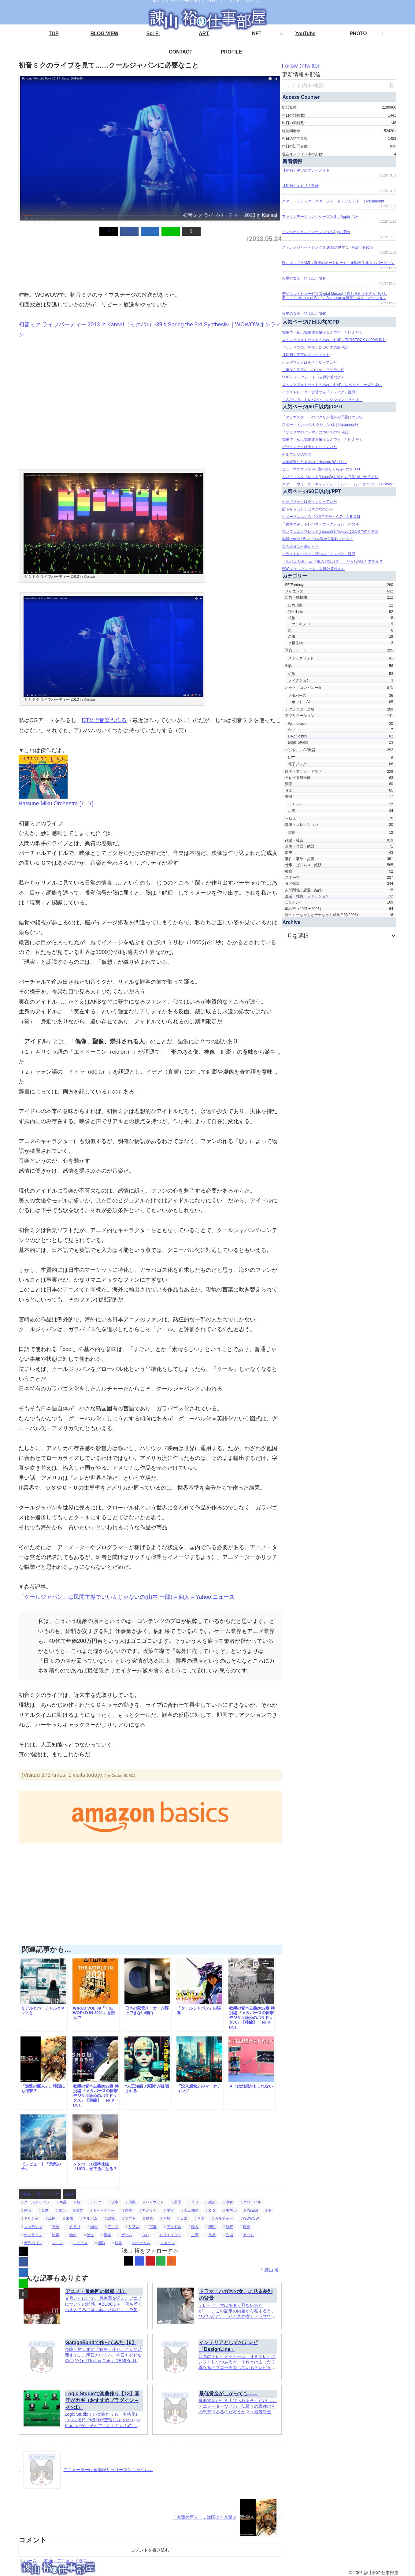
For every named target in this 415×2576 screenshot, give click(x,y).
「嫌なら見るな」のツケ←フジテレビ (313, 370)
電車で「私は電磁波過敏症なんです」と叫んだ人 (322, 332)
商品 (62, 2202)
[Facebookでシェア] (138, 231)
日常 (182, 2218)
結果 (117, 2243)
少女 (228, 2202)
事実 (169, 2210)
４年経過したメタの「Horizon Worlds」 (314, 462)
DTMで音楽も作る (104, 720)
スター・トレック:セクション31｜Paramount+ (320, 424)
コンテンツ (32, 2227)
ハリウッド (153, 2202)
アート (247, 2235)
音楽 (69, 2194)
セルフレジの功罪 (296, 454)
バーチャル (140, 2243)
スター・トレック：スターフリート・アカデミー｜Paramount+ (334, 201)
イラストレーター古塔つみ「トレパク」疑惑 (318, 392)
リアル (132, 2227)
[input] (339, 85)
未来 (68, 2218)
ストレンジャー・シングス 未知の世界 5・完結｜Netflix (327, 247)
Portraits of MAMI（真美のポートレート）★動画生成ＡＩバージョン (338, 263)
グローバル (251, 2202)
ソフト (128, 2218)
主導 (193, 2235)
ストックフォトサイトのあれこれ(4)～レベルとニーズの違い (332, 385)
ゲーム (125, 2235)
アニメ (111, 2227)
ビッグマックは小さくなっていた (309, 362)
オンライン (32, 2235)
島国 (51, 2218)
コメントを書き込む (150, 2550)
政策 (211, 2202)
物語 (93, 2227)
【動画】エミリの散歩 (300, 186)
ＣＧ (144, 2235)
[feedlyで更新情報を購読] (160, 2261)
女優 (43, 2210)
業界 (106, 2235)
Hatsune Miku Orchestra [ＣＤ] (58, 803)
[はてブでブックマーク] (150, 231)
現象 (130, 2202)
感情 (26, 2210)
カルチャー (222, 2218)
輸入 (193, 2227)
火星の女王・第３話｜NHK (304, 278)
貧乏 (60, 2210)
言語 (54, 2227)
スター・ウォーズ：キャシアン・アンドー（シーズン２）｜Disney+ (338, 484)
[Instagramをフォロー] (139, 2261)
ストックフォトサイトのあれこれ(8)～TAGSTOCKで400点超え (334, 340)
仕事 (113, 2202)
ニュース (79, 2243)
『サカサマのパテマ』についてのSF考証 (315, 347)
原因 (176, 2202)
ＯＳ (193, 2202)
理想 (211, 2227)
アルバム (89, 2218)
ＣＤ (211, 2210)
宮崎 (165, 2218)
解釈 (228, 2227)
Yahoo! (251, 2210)
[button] (172, 231)
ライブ (94, 2202)
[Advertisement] (130, 264)
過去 (127, 2210)
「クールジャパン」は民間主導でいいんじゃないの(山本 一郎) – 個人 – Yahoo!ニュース (129, 1597)
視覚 (148, 2218)
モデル (229, 2210)
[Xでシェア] (127, 231)
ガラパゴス (32, 2243)
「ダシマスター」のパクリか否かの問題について (322, 417)
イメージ (166, 2243)
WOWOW (250, 2218)
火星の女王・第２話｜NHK (304, 313)
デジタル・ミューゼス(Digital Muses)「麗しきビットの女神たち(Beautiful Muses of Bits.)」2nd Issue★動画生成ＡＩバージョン (334, 295)
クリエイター (169, 2235)
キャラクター (103, 2210)
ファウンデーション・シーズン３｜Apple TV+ (320, 216)
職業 (78, 2210)
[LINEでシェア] (161, 231)
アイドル (172, 2227)
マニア (56, 2243)
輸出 (71, 2235)
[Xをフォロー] (128, 2261)
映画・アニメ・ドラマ (39, 2194)
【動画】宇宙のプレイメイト (306, 170)
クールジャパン (36, 2202)
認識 (110, 2218)
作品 (211, 2235)
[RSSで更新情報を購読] (171, 2261)
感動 (100, 2243)
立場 (228, 2235)
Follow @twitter (303, 66)
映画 (245, 2227)
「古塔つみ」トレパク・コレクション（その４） (322, 400)
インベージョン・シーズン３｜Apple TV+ (316, 232)
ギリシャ (30, 2218)
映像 (54, 2235)
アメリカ (148, 2210)
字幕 (152, 2227)
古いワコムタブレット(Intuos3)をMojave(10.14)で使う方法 (330, 477)
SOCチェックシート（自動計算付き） (313, 377)
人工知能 (190, 2210)
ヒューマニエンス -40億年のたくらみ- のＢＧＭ (321, 469)
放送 (89, 2235)
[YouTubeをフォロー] (150, 2261)
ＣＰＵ (73, 2227)
